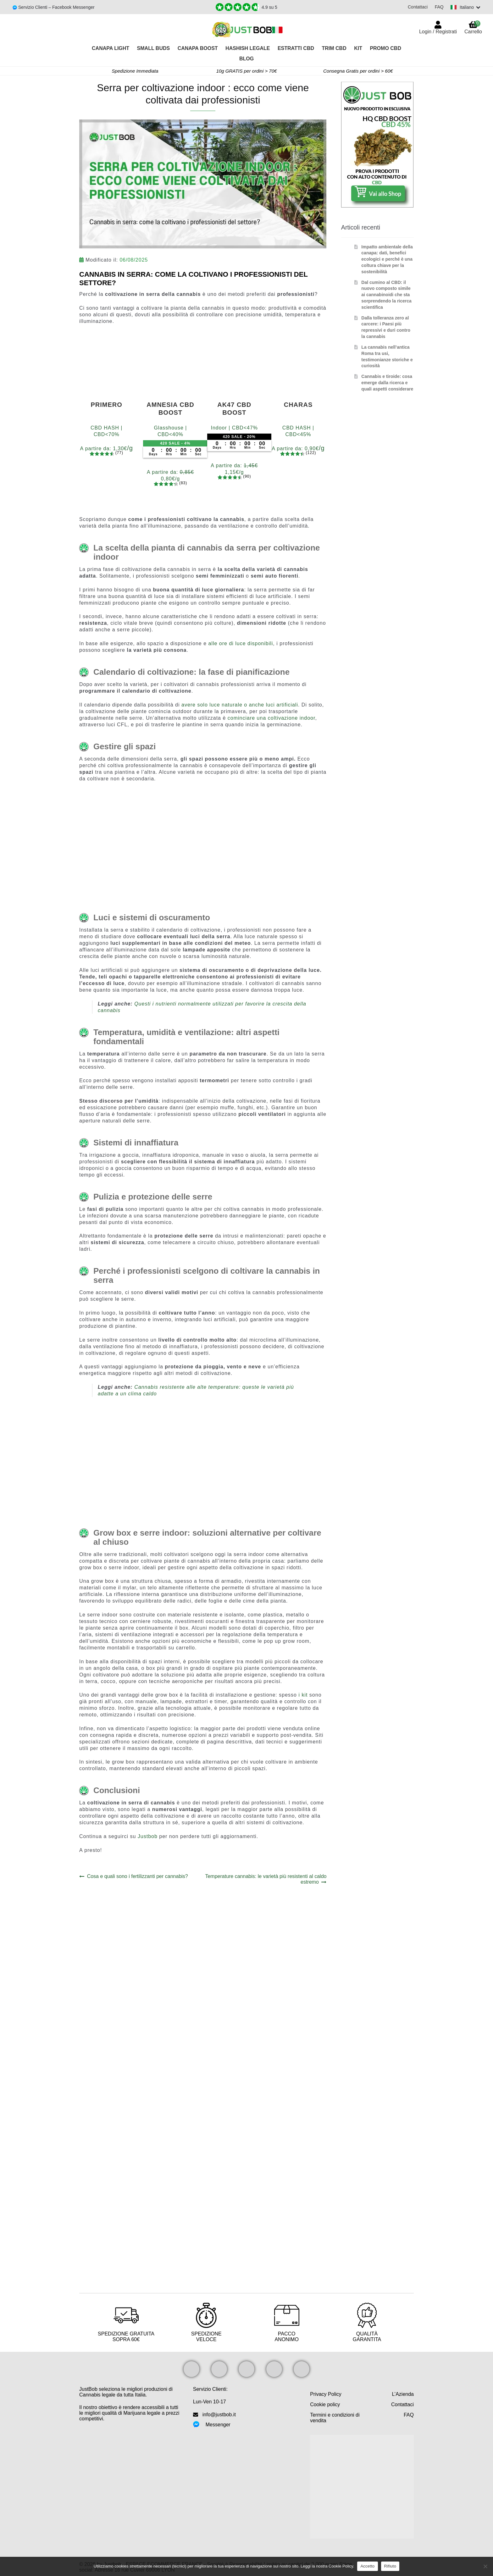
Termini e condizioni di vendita (334, 2417)
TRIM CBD (334, 48)
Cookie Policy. (341, 2566)
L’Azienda (403, 2394)
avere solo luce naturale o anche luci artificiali (239, 704)
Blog (246, 58)
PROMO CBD (385, 48)
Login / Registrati (438, 31)
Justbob (148, 1836)
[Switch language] (465, 7)
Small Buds (153, 48)
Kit (358, 48)
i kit (302, 1695)
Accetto (367, 2566)
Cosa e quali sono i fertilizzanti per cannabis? (137, 1876)
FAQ (438, 6)
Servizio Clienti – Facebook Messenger (56, 7)
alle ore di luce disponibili (240, 643)
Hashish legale (247, 48)
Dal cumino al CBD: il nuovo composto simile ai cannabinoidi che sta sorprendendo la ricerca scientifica (386, 295)
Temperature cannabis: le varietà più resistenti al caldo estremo (265, 1879)
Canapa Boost (198, 48)
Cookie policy (325, 2404)
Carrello (473, 27)
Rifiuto (390, 2566)
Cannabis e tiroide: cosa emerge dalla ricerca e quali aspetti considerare (387, 382)
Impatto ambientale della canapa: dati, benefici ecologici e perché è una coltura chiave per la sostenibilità (387, 259)
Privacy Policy (325, 2394)
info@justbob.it (219, 2414)
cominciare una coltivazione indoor (271, 718)
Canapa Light (110, 48)
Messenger (218, 2424)
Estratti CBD (296, 48)
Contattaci (417, 6)
